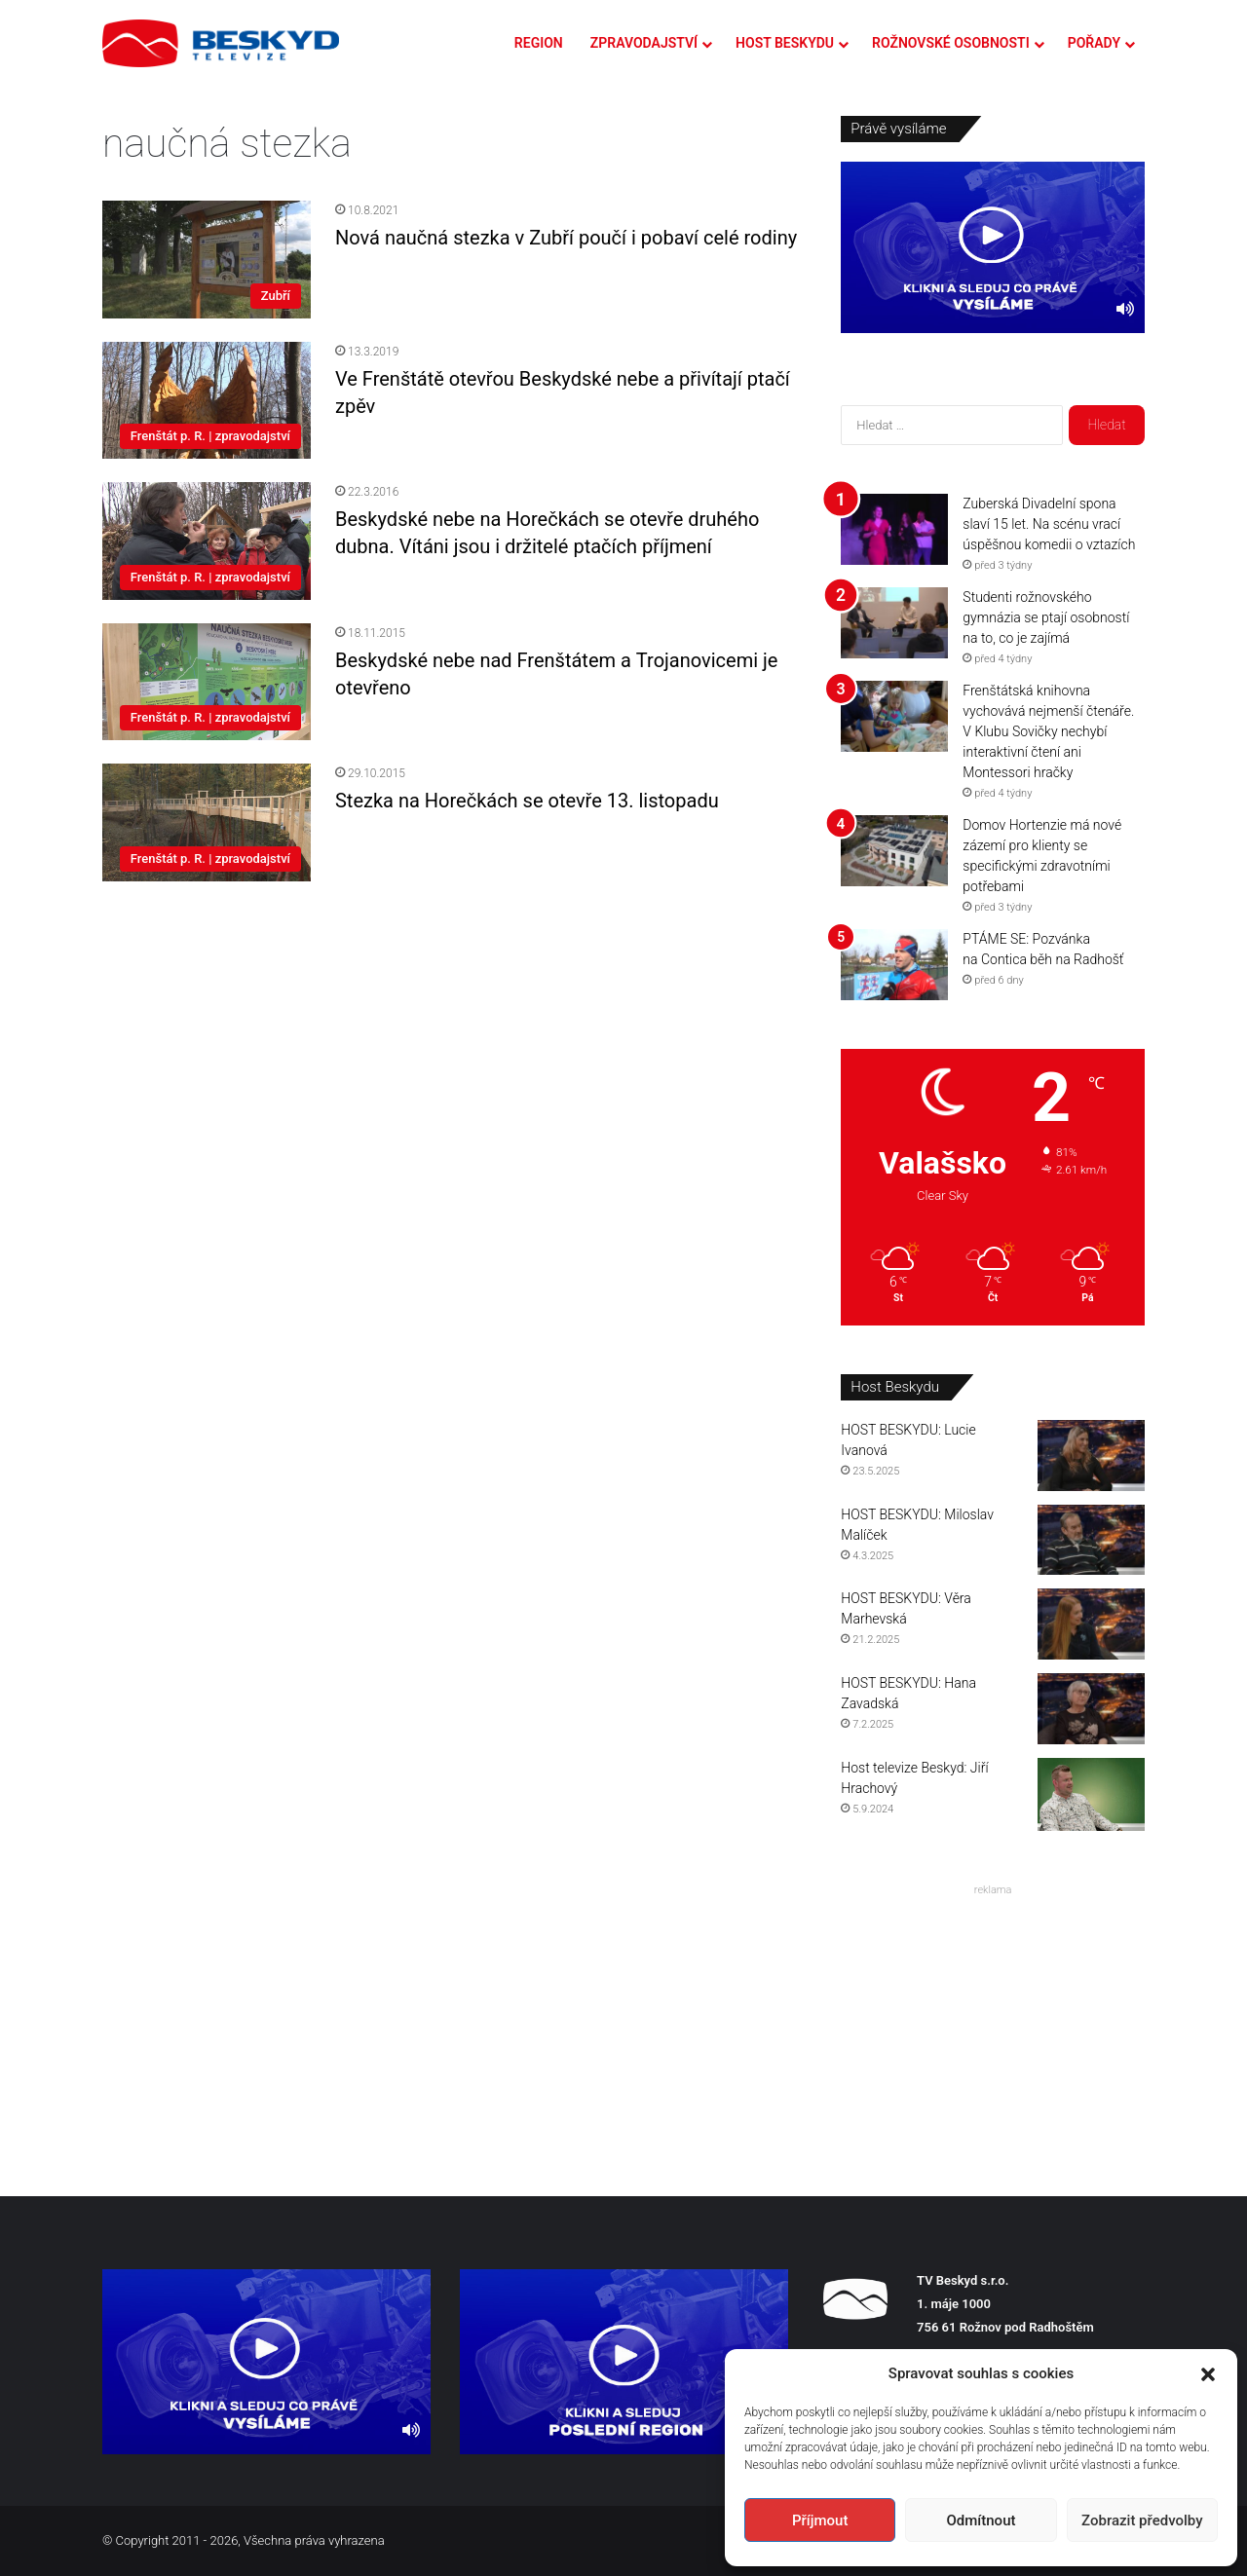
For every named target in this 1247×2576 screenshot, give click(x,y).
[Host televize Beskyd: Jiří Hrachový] (1091, 1794)
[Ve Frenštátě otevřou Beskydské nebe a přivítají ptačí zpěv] (206, 400)
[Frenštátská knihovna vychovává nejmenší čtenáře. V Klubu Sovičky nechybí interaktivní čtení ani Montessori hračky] (894, 716)
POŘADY (1094, 43)
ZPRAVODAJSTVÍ (644, 43)
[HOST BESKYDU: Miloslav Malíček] (1091, 1540)
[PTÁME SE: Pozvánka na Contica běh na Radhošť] (894, 964)
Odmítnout (981, 2520)
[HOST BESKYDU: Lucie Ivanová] (1091, 1455)
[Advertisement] (993, 2025)
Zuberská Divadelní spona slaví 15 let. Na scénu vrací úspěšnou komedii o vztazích (1049, 524)
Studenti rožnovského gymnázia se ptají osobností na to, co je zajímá (1046, 617)
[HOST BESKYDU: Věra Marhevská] (1091, 1624)
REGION (538, 43)
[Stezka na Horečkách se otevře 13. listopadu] (206, 822)
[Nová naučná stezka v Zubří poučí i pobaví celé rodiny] (206, 259)
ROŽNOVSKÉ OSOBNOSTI (951, 43)
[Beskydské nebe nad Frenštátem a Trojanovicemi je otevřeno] (206, 681)
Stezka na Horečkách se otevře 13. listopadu (527, 800)
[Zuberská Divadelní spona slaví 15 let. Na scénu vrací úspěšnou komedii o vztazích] (894, 529)
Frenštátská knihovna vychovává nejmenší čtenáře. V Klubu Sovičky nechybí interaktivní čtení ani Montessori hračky (1048, 731)
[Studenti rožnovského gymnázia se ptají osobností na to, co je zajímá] (894, 622)
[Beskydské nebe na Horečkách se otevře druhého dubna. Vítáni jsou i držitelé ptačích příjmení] (206, 540)
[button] (1208, 2374)
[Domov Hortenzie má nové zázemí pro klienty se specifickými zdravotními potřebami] (894, 850)
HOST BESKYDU (785, 43)
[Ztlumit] (1125, 308)
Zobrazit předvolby (1142, 2520)
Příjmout (820, 2520)
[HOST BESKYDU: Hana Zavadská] (1091, 1708)
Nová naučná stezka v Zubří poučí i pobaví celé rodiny (566, 237)
